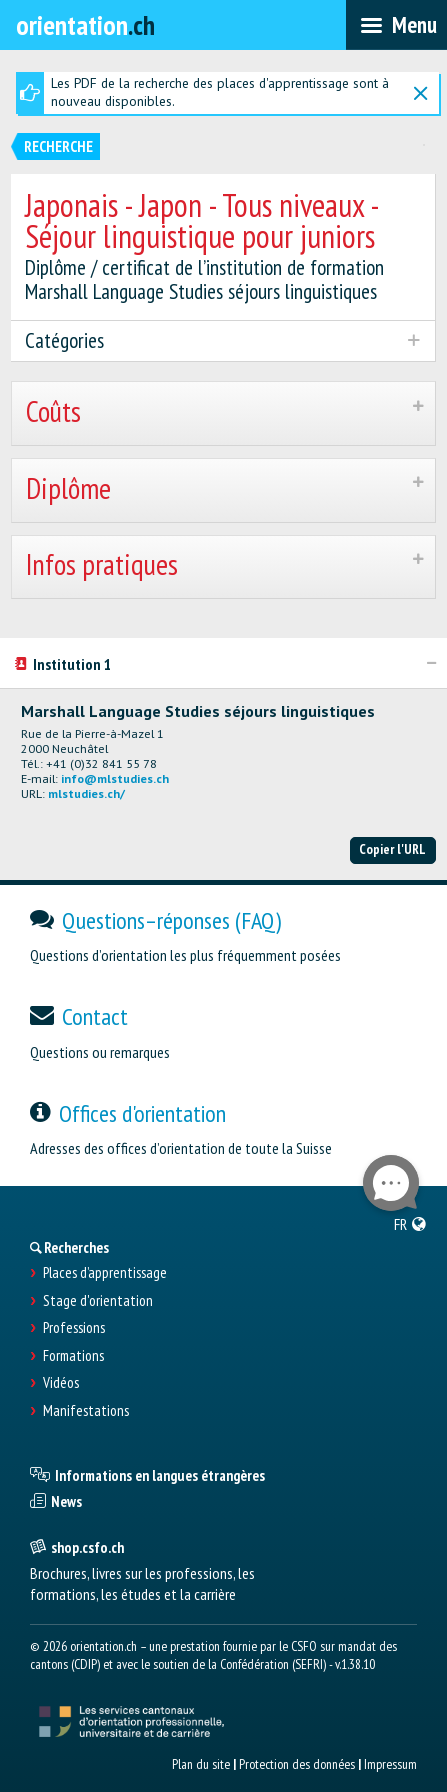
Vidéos (61, 1383)
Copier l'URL (392, 849)
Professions (74, 1328)
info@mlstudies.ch (115, 778)
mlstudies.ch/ (86, 793)
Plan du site (201, 1764)
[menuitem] (410, 1224)
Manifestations (86, 1411)
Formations (73, 1356)
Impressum (390, 1764)
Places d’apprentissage (105, 1273)
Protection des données (297, 1764)
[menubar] (396, 25)
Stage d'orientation (98, 1301)
